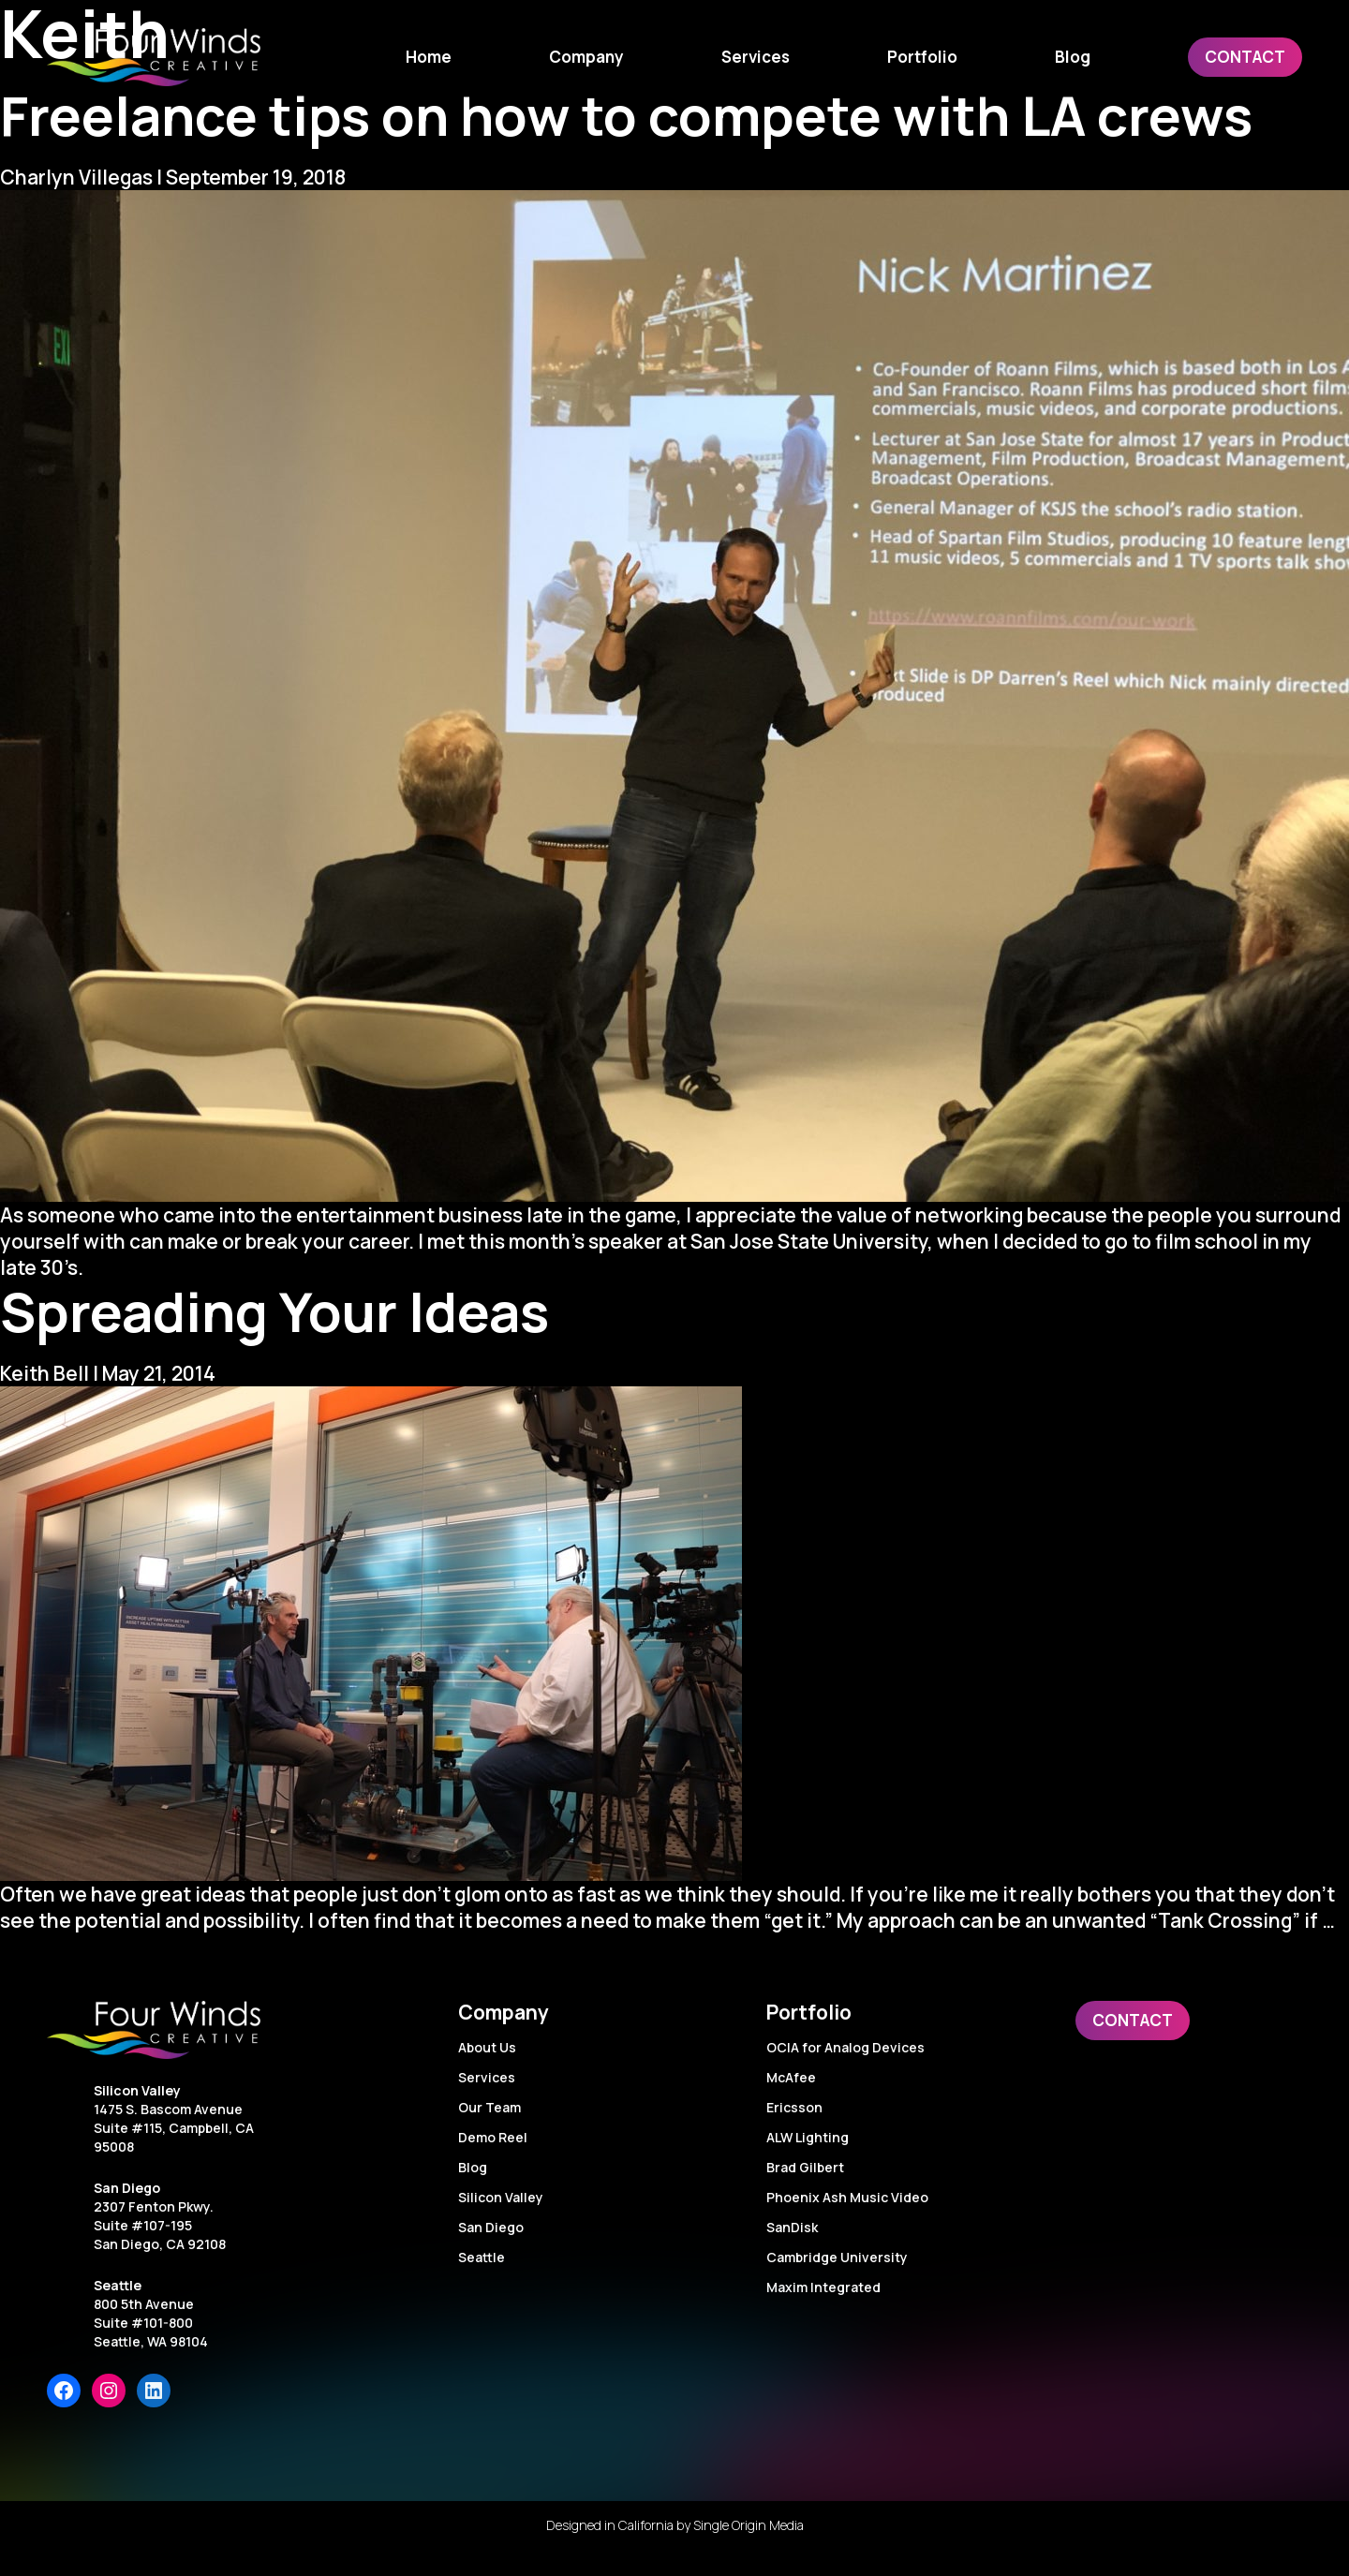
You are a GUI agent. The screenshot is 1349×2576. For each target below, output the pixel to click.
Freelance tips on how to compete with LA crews (626, 115)
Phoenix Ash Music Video (847, 2197)
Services (486, 2077)
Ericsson (794, 2107)
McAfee (791, 2077)
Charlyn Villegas (76, 177)
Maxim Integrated (823, 2287)
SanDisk (792, 2227)
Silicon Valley (137, 2090)
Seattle (117, 2285)
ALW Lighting (807, 2137)
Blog (472, 2167)
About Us (487, 2047)
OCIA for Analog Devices (845, 2047)
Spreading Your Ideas (274, 1311)
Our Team (489, 2107)
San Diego (127, 2188)
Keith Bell (44, 1373)
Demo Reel (492, 2137)
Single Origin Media (748, 2525)
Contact (1132, 2020)
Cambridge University (837, 2257)
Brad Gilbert (805, 2167)
